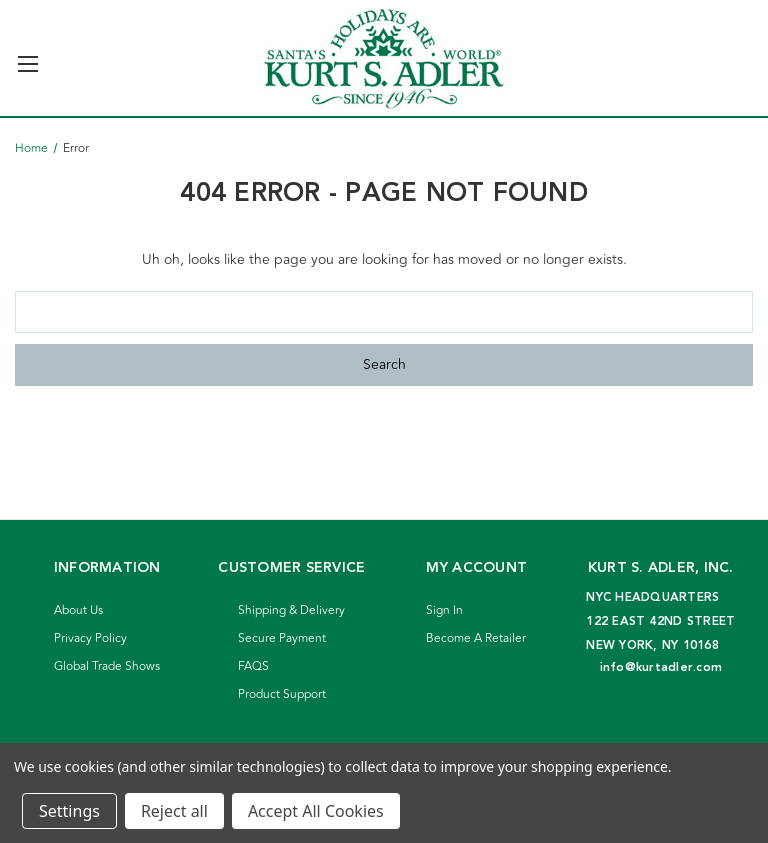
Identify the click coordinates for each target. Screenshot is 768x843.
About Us (78, 610)
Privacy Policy (90, 638)
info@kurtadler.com (661, 667)
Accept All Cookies (316, 811)
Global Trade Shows (107, 666)
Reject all (174, 811)
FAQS (253, 666)
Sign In (444, 610)
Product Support (282, 694)
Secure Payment (282, 638)
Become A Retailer (476, 638)
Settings (69, 811)
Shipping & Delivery (291, 610)
